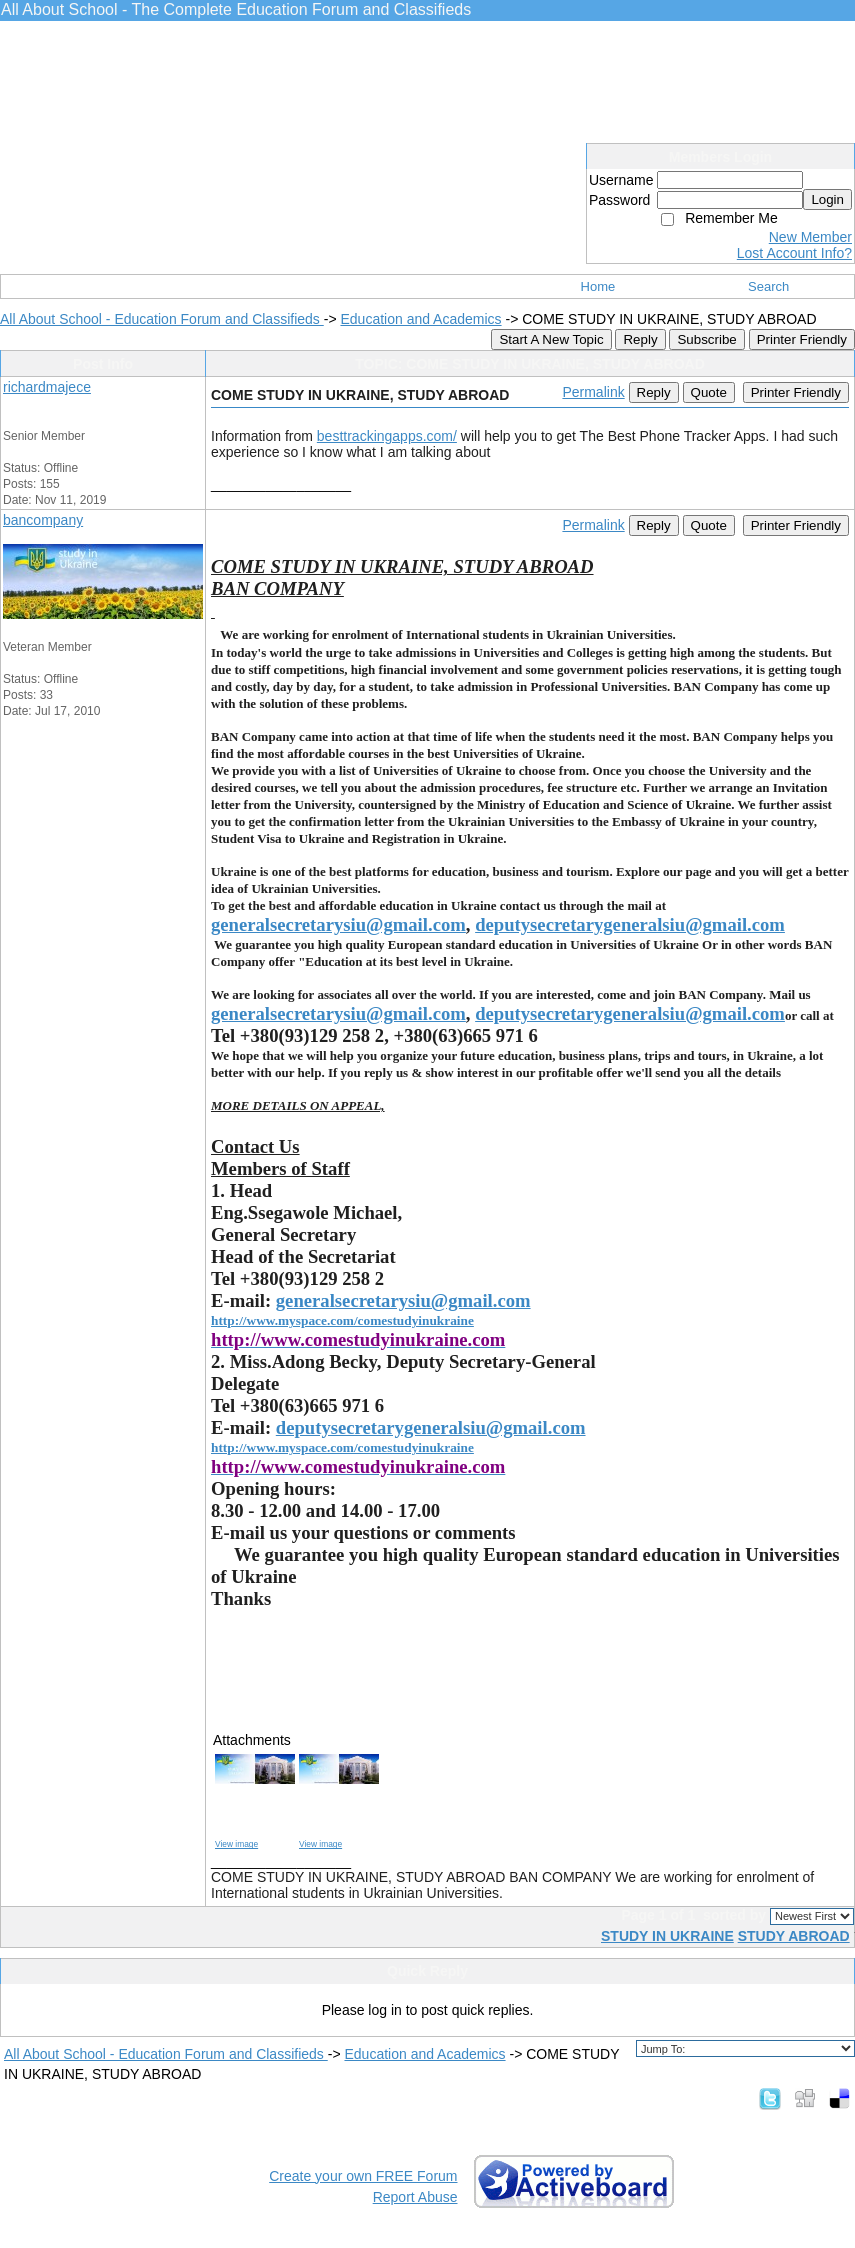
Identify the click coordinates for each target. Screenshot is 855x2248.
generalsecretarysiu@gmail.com (338, 924)
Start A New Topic (551, 339)
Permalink (593, 392)
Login (827, 199)
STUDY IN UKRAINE (667, 1936)
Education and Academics (420, 319)
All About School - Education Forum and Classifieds (162, 319)
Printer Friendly (802, 339)
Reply (640, 339)
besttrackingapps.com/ (387, 436)
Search (768, 286)
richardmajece (47, 387)
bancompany (43, 520)
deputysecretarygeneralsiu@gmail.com (630, 924)
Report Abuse (415, 2197)
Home (598, 286)
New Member (810, 237)
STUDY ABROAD (794, 1936)
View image (236, 1844)
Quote (709, 392)
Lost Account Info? (794, 253)
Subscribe (706, 339)
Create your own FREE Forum (363, 2176)
